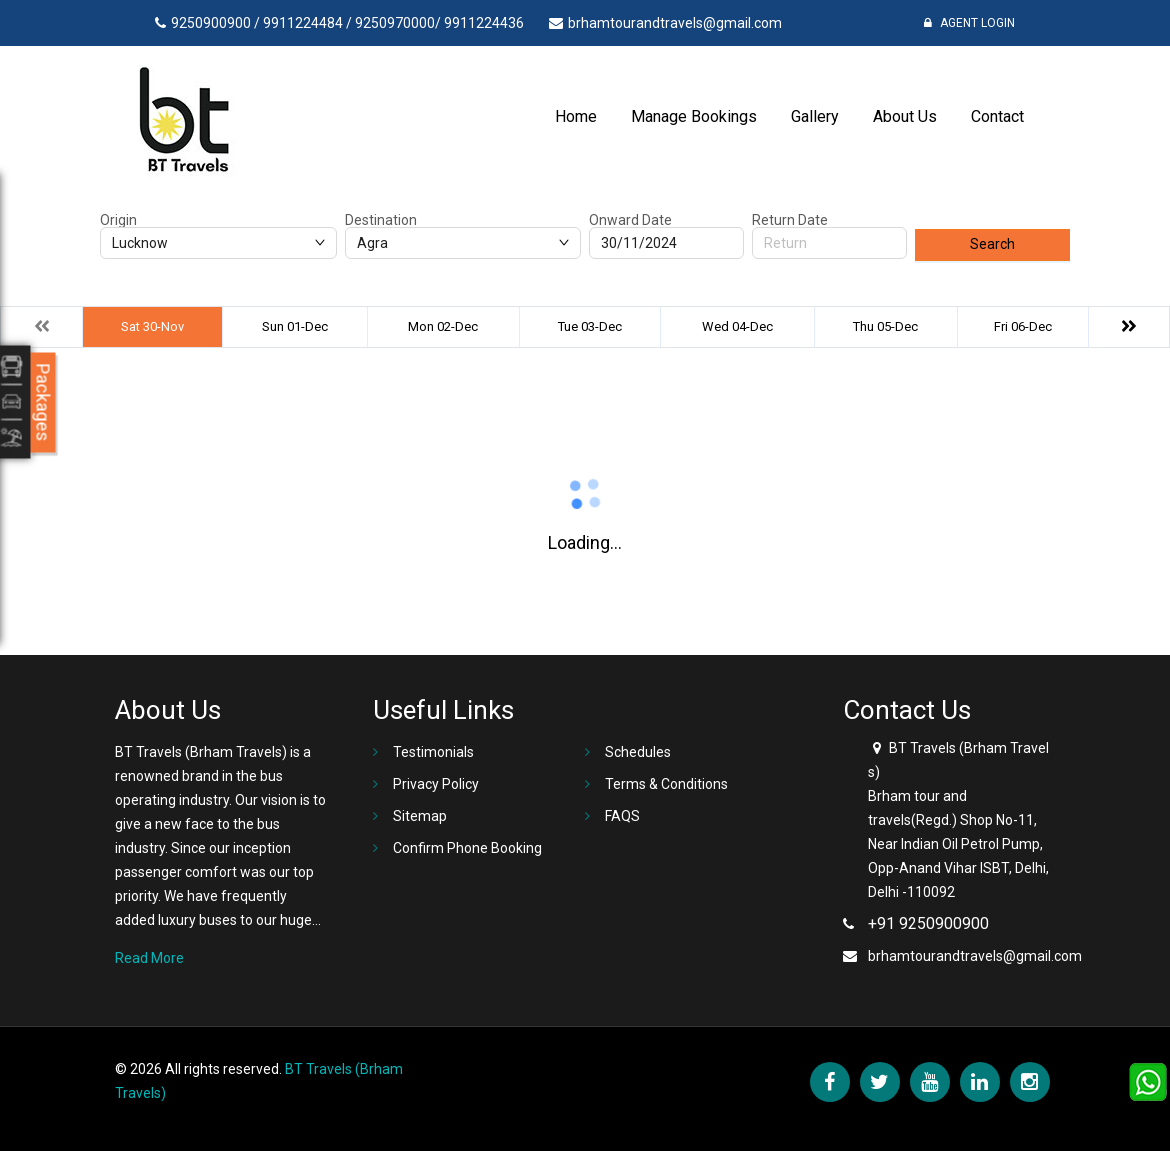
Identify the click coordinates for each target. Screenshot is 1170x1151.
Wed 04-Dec (737, 326)
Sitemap (420, 816)
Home (576, 116)
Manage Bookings (694, 116)
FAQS (622, 816)
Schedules (638, 752)
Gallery (815, 116)
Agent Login (969, 23)
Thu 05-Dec (885, 326)
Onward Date (630, 220)
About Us (905, 116)
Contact (997, 116)
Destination (381, 220)
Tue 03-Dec (590, 326)
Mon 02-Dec (443, 326)
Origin (118, 220)
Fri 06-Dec (1023, 326)
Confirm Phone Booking (467, 848)
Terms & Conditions (666, 784)
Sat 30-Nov (152, 326)
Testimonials (433, 752)
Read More (149, 958)
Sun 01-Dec (295, 326)
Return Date (790, 220)
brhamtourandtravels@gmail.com (975, 956)
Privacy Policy (436, 784)
